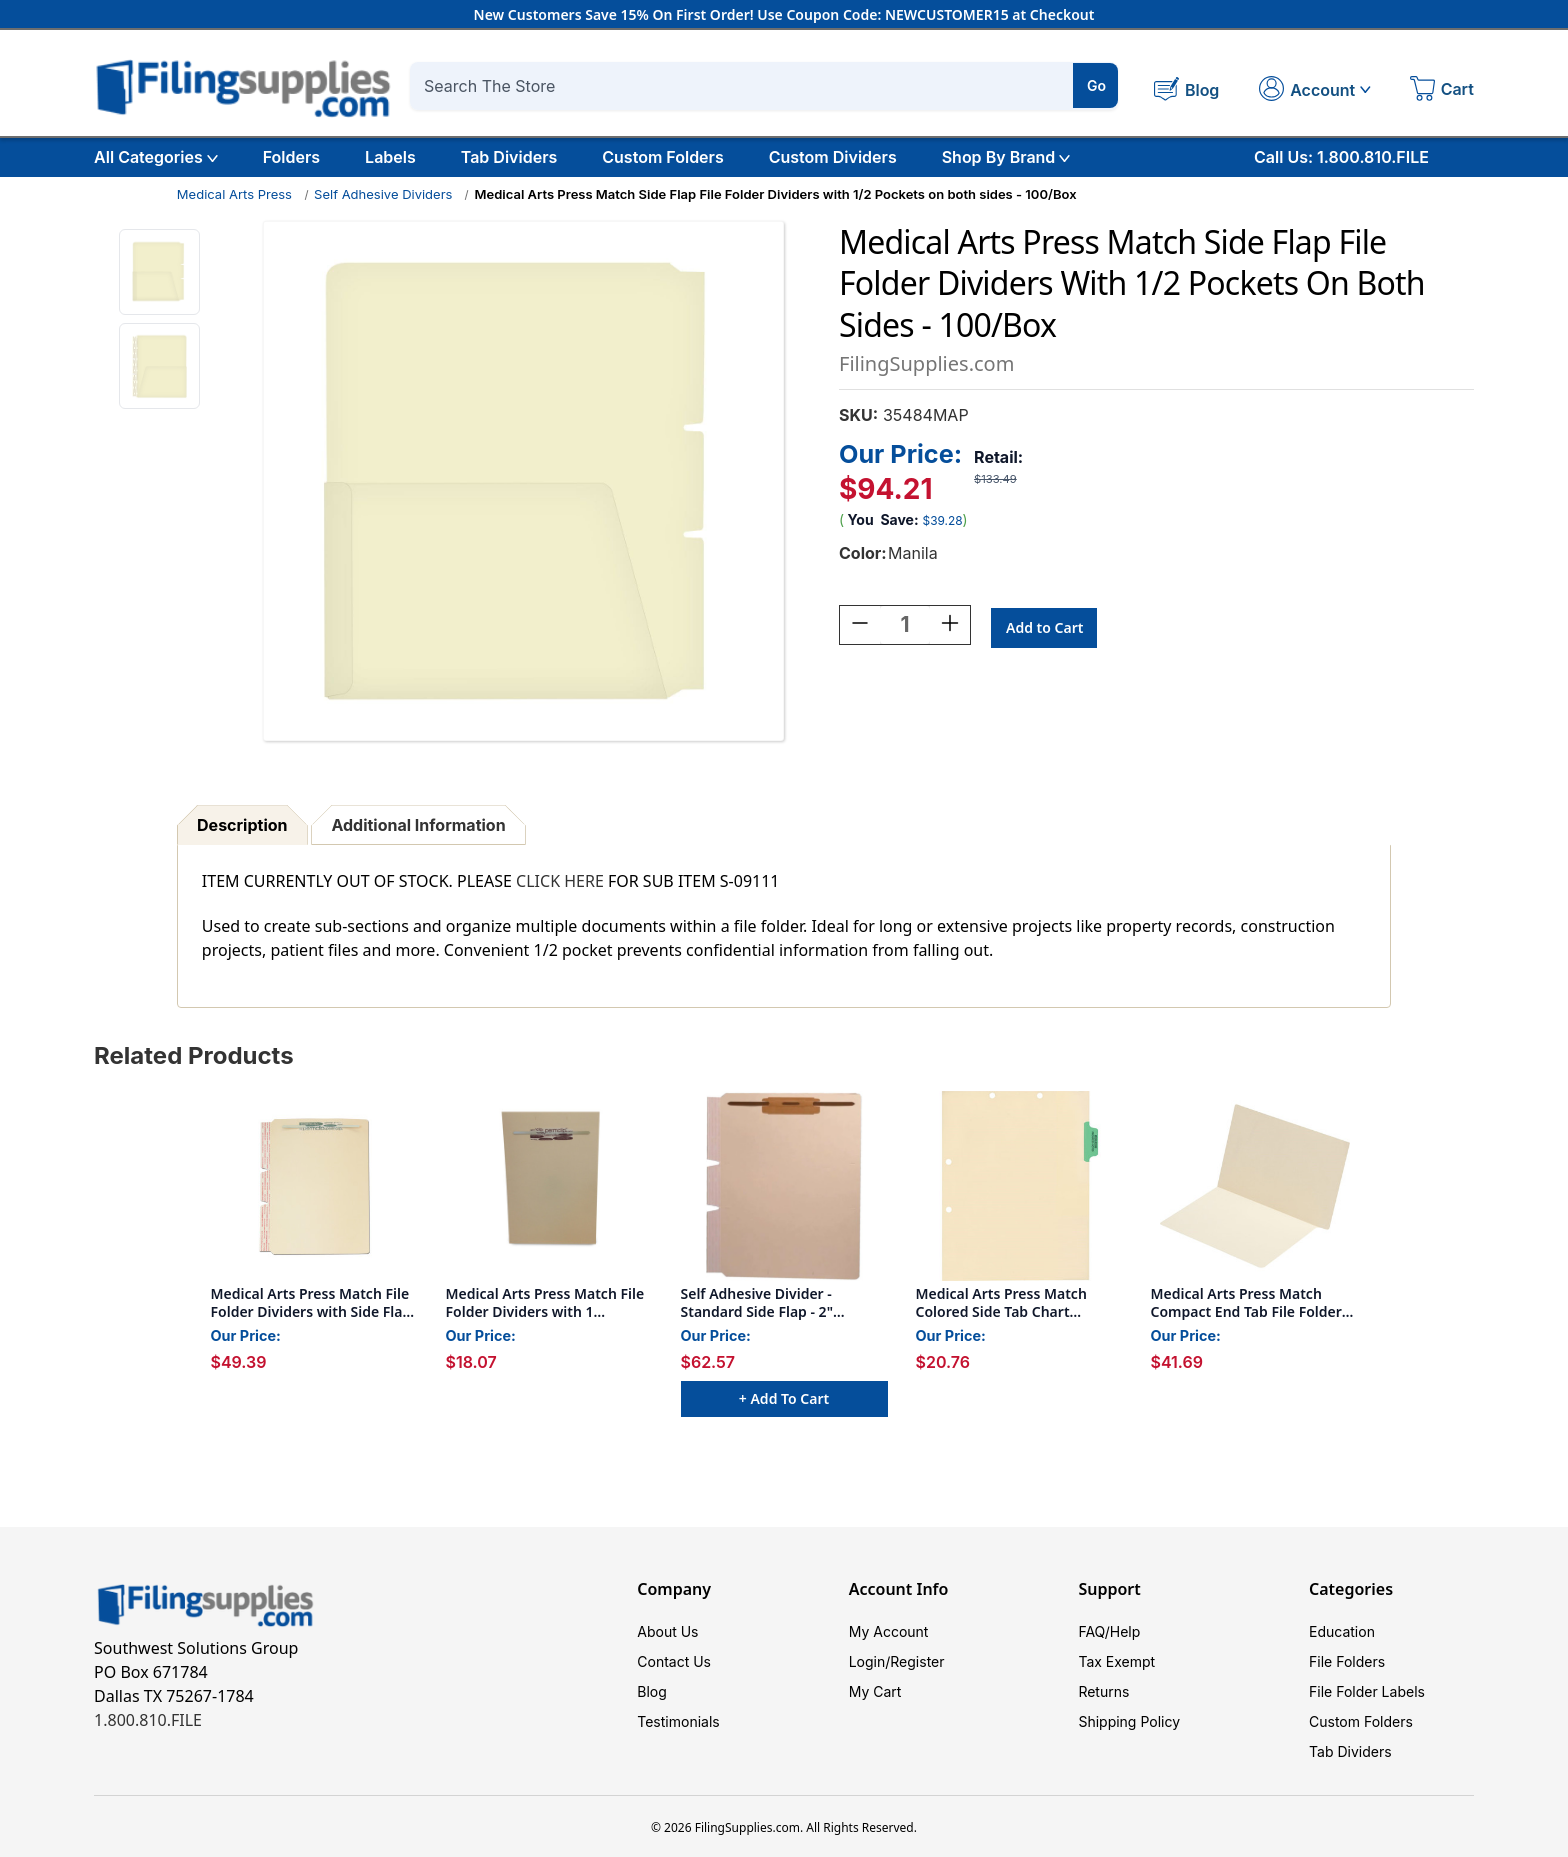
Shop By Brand (1006, 157)
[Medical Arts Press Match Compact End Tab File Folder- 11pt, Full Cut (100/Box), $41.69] (1254, 1186)
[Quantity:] (905, 628)
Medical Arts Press (234, 194)
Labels (390, 157)
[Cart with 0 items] (1442, 91)
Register (917, 1661)
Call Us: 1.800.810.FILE (1341, 157)
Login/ (870, 1661)
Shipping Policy (1129, 1721)
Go (1096, 85)
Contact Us (674, 1661)
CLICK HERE (560, 881)
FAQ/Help (1109, 1631)
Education (1342, 1631)
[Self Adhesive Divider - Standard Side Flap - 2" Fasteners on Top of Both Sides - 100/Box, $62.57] (784, 1186)
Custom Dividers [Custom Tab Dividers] (833, 157)
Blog (652, 1691)
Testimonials (678, 1721)
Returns (1103, 1691)
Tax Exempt (1116, 1661)
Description (242, 825)
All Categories (156, 157)
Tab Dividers (509, 157)
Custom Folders (662, 157)
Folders (291, 157)
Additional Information (418, 825)
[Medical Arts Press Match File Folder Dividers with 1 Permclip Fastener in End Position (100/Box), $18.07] (549, 1186)
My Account (889, 1631)
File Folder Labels (1367, 1691)
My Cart (875, 1691)
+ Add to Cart (784, 1398)
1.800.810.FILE (148, 1720)
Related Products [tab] (194, 1055)
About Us (667, 1631)
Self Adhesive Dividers (383, 194)
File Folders (1347, 1661)
